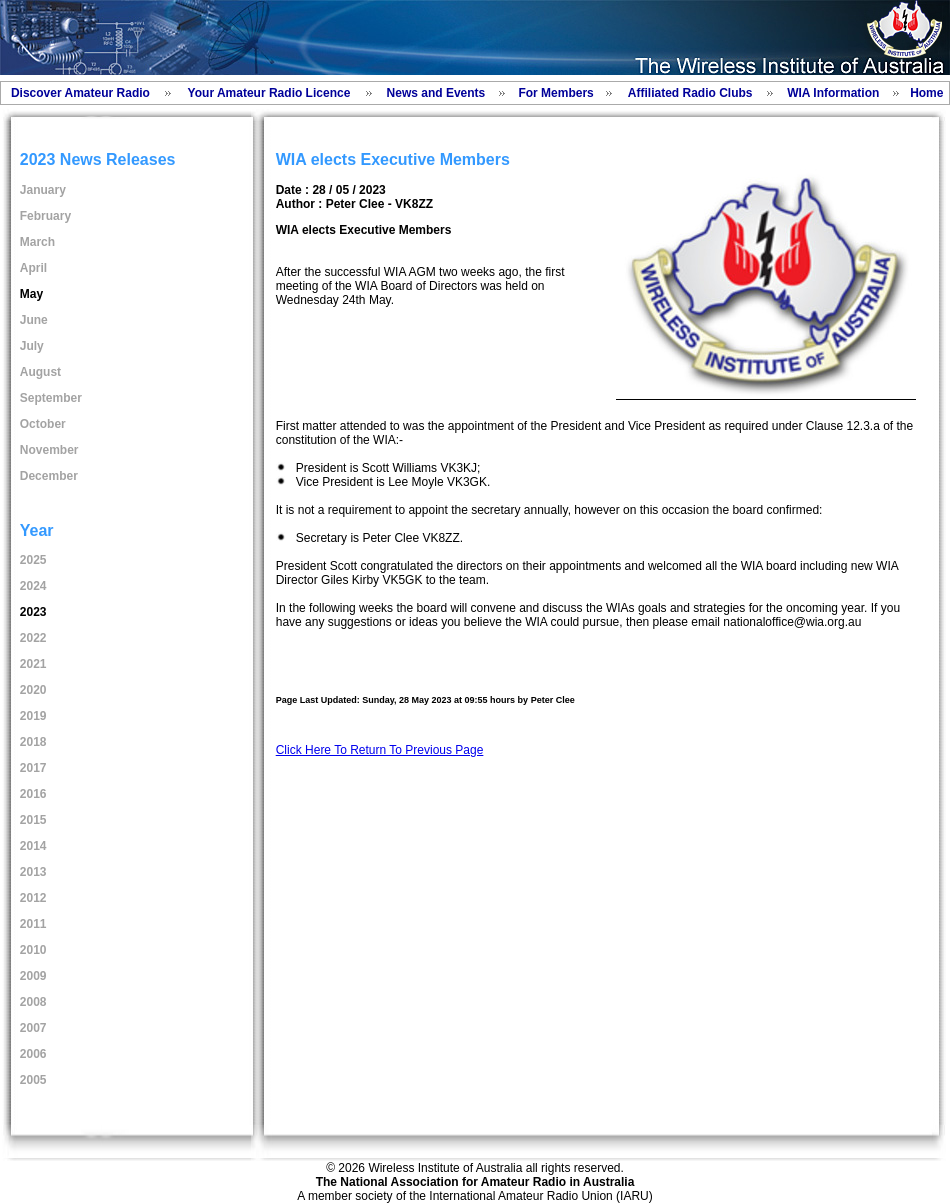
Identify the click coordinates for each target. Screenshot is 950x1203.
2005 (33, 1080)
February (45, 216)
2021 (33, 664)
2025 (33, 560)
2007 (33, 1028)
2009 (33, 976)
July (32, 346)
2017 (33, 768)
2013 (33, 872)
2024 (33, 586)
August (40, 372)
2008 (33, 1002)
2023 (33, 612)
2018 (33, 742)
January (43, 190)
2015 (33, 820)
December (49, 476)
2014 (33, 846)
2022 (33, 638)
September (51, 398)
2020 (33, 690)
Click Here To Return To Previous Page (380, 750)
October (43, 424)
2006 (33, 1054)
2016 (33, 794)
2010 (33, 950)
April (33, 268)
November (49, 450)
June (34, 320)
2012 (33, 898)
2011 (33, 924)
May (31, 294)
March (37, 242)
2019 (33, 716)
